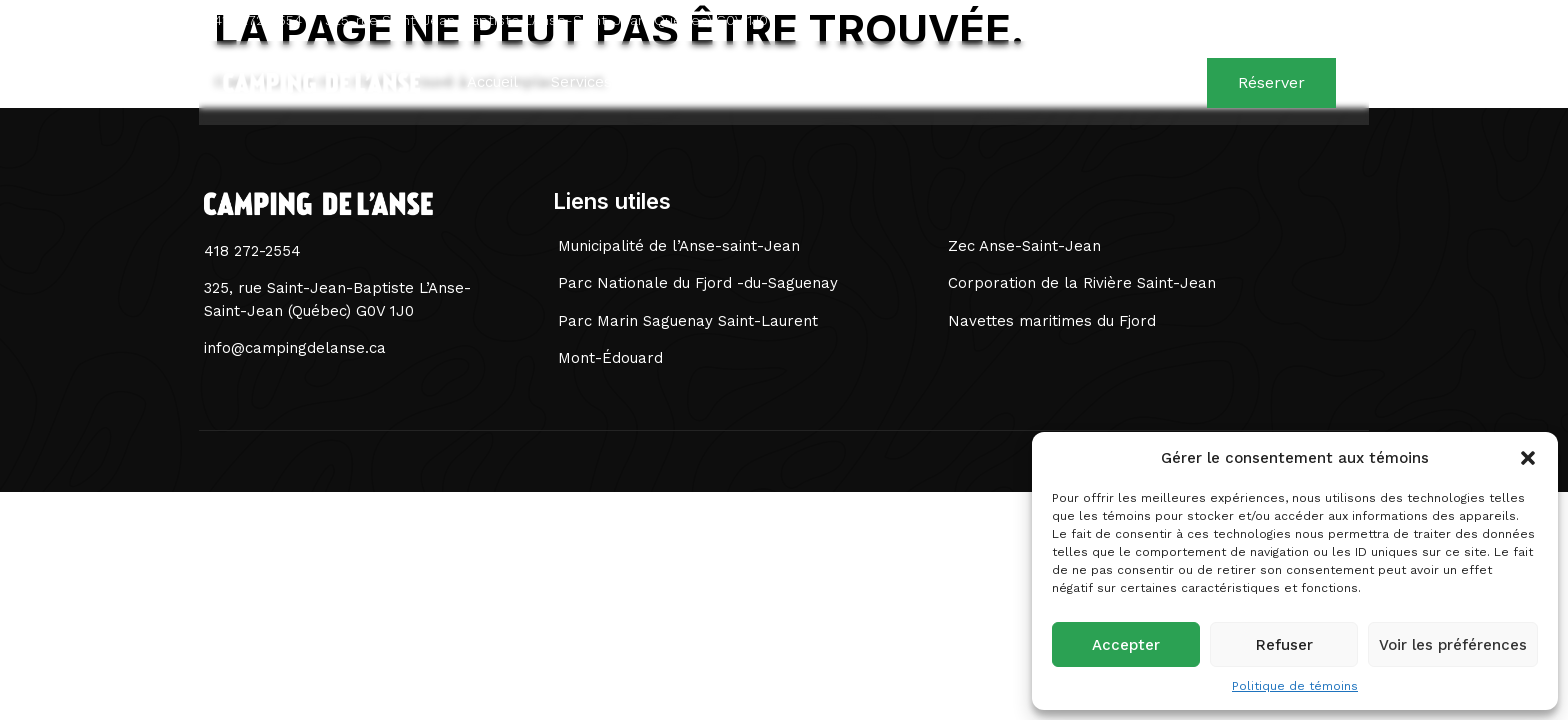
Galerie (1001, 83)
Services (579, 83)
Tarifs (666, 83)
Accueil (487, 83)
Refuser (1284, 645)
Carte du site (879, 83)
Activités (753, 83)
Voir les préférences (1453, 645)
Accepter (1126, 645)
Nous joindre (1109, 83)
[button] (1528, 458)
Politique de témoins (1295, 686)
